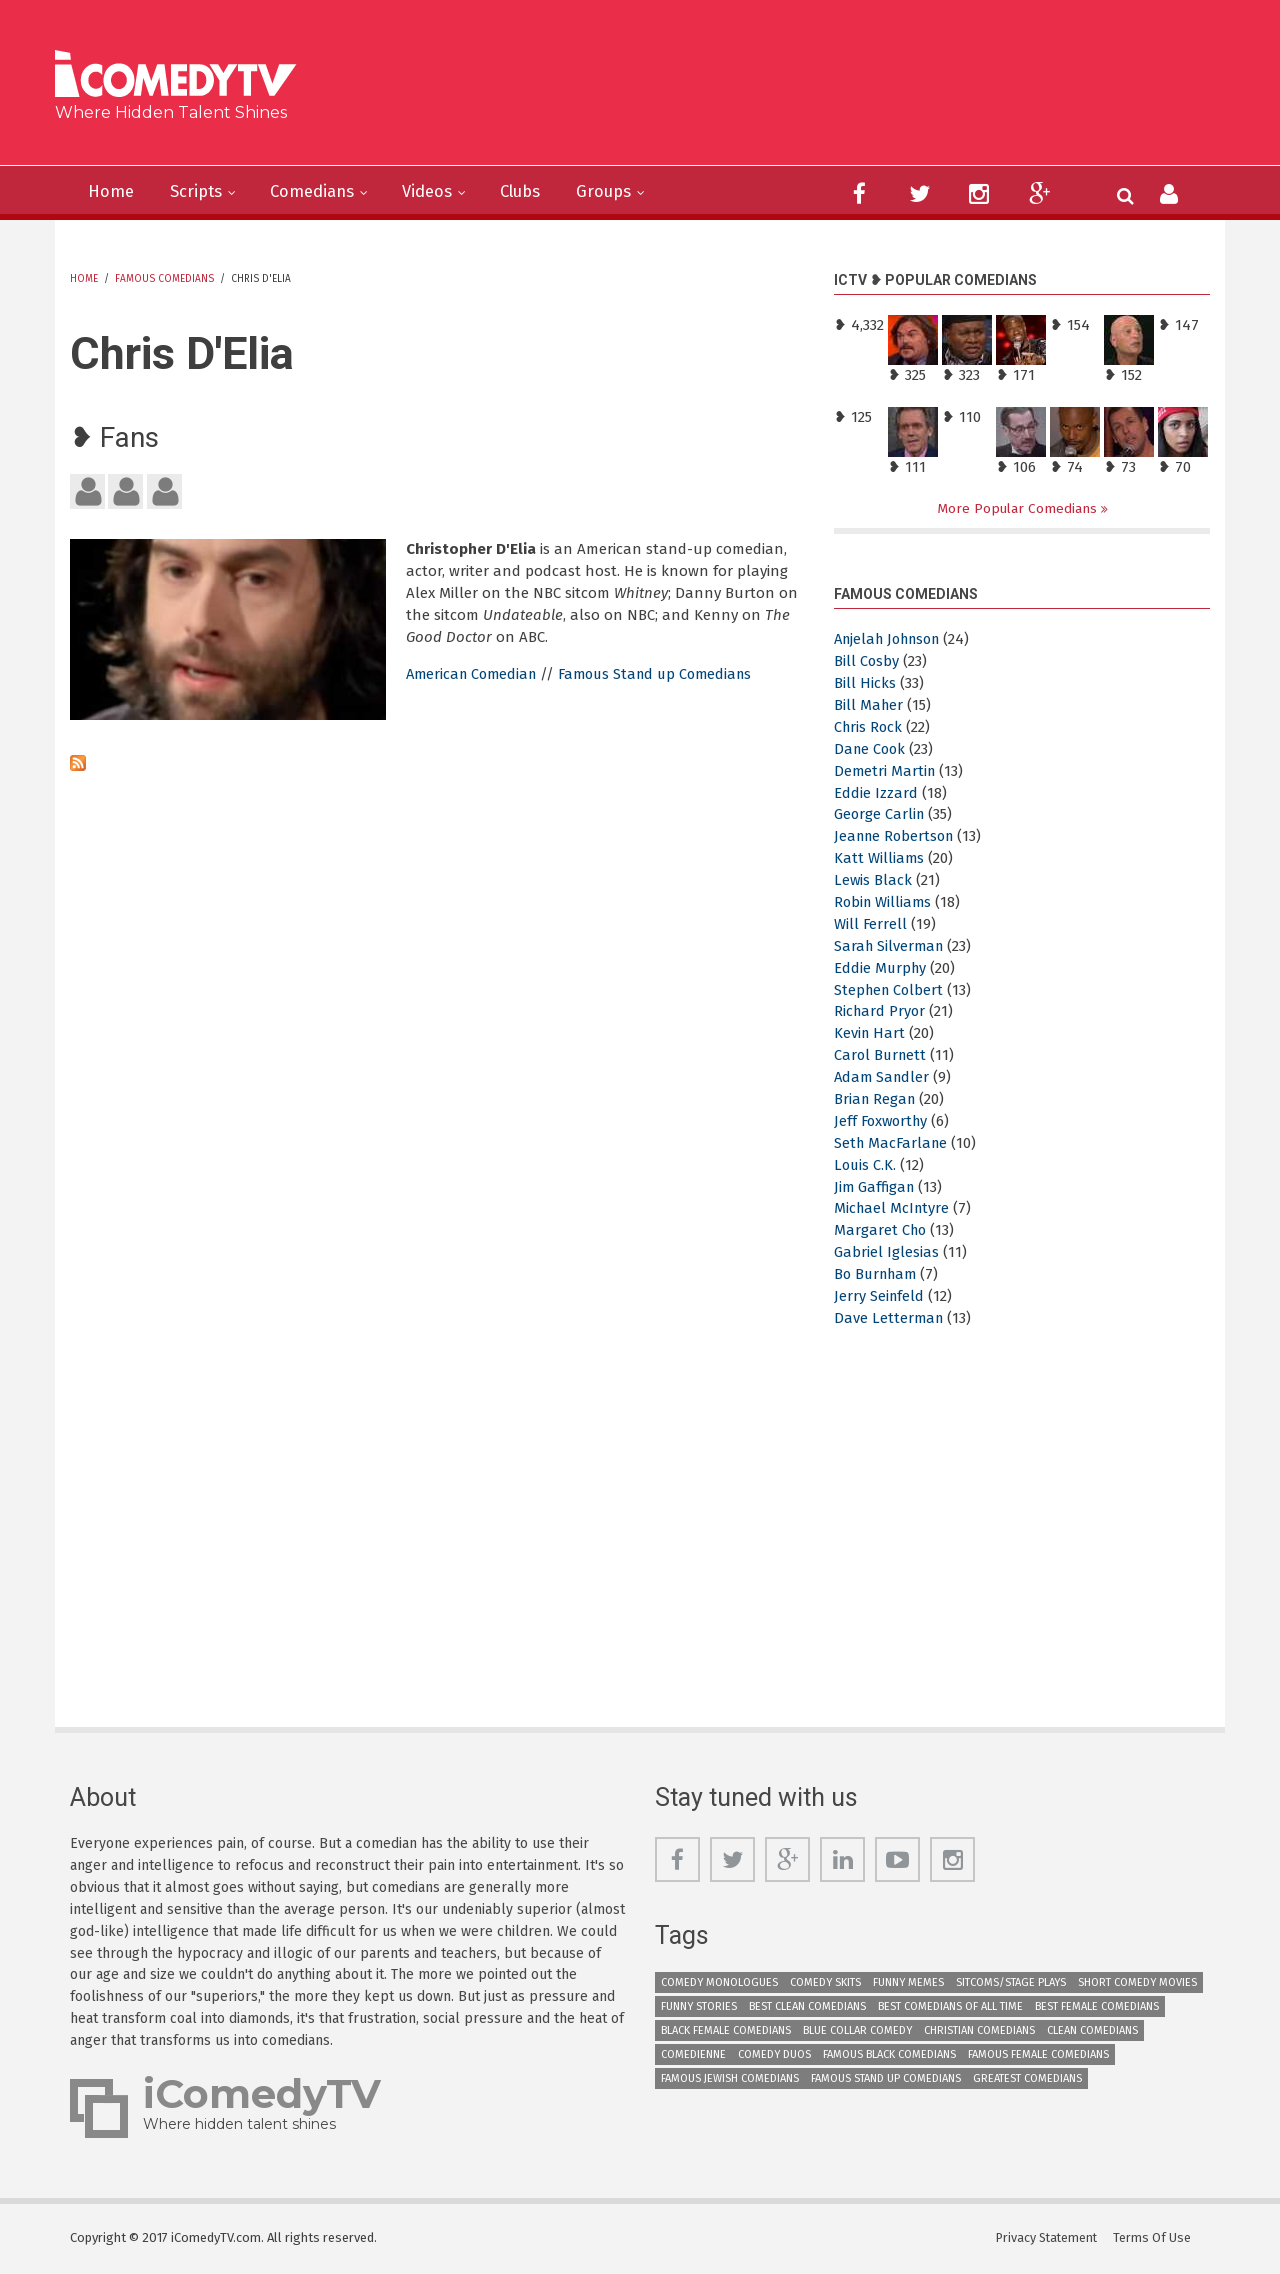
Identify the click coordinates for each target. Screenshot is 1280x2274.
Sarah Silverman (891, 946)
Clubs (545, 192)
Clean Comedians (1092, 2030)
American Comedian (475, 674)
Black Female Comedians (726, 2030)
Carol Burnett (882, 1056)
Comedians (325, 192)
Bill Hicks (865, 684)
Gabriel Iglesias (886, 1253)
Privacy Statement (1047, 2238)
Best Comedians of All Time (950, 2006)
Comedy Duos (774, 2054)
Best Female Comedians (1097, 2006)
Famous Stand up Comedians (668, 674)
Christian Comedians (979, 2030)
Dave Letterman (890, 1318)
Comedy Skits (825, 1982)
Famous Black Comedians (889, 2054)
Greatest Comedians (1027, 2078)
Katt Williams (879, 859)
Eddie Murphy (881, 968)
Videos (446, 192)
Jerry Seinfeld (880, 1297)
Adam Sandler (883, 1078)
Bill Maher (869, 705)
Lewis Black (873, 881)
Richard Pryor (881, 1012)
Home (113, 192)
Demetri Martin (886, 771)
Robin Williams (884, 903)
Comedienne (693, 2054)
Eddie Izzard (876, 793)
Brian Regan (876, 1100)
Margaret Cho (881, 1231)
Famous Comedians (164, 279)
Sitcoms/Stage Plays (1011, 1982)
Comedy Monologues (719, 1982)
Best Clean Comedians (807, 2006)
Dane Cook (871, 749)
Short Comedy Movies (1137, 1982)
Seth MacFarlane (893, 1143)
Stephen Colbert (891, 990)
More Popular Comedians (1019, 508)
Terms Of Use (1155, 2238)
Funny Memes (908, 1982)
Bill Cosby (867, 662)
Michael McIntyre (893, 1209)
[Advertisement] (794, 90)
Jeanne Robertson (897, 837)
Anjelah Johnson (893, 640)
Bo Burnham (878, 1275)
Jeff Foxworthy (883, 1121)
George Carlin (880, 815)
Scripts (202, 192)
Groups (634, 192)
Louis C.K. (866, 1165)
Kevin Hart (870, 1034)
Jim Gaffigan (876, 1187)
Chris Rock (869, 727)
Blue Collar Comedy (857, 2030)
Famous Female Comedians (1038, 2054)
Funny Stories (699, 2006)
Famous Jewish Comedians (730, 2078)
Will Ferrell (871, 924)
